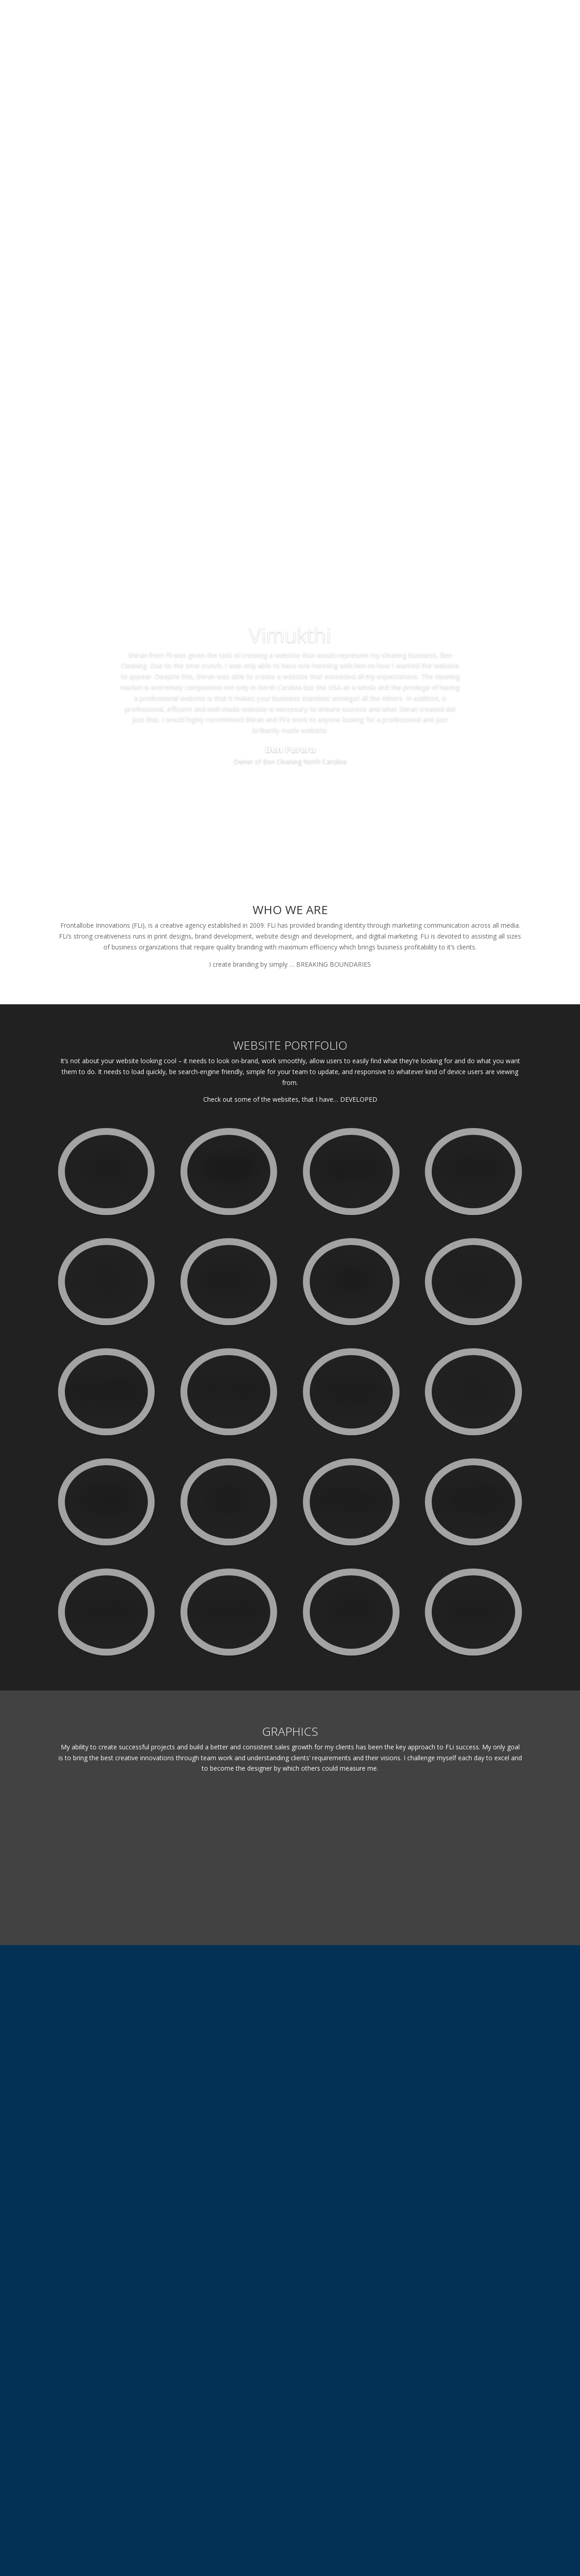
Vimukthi (290, 684)
